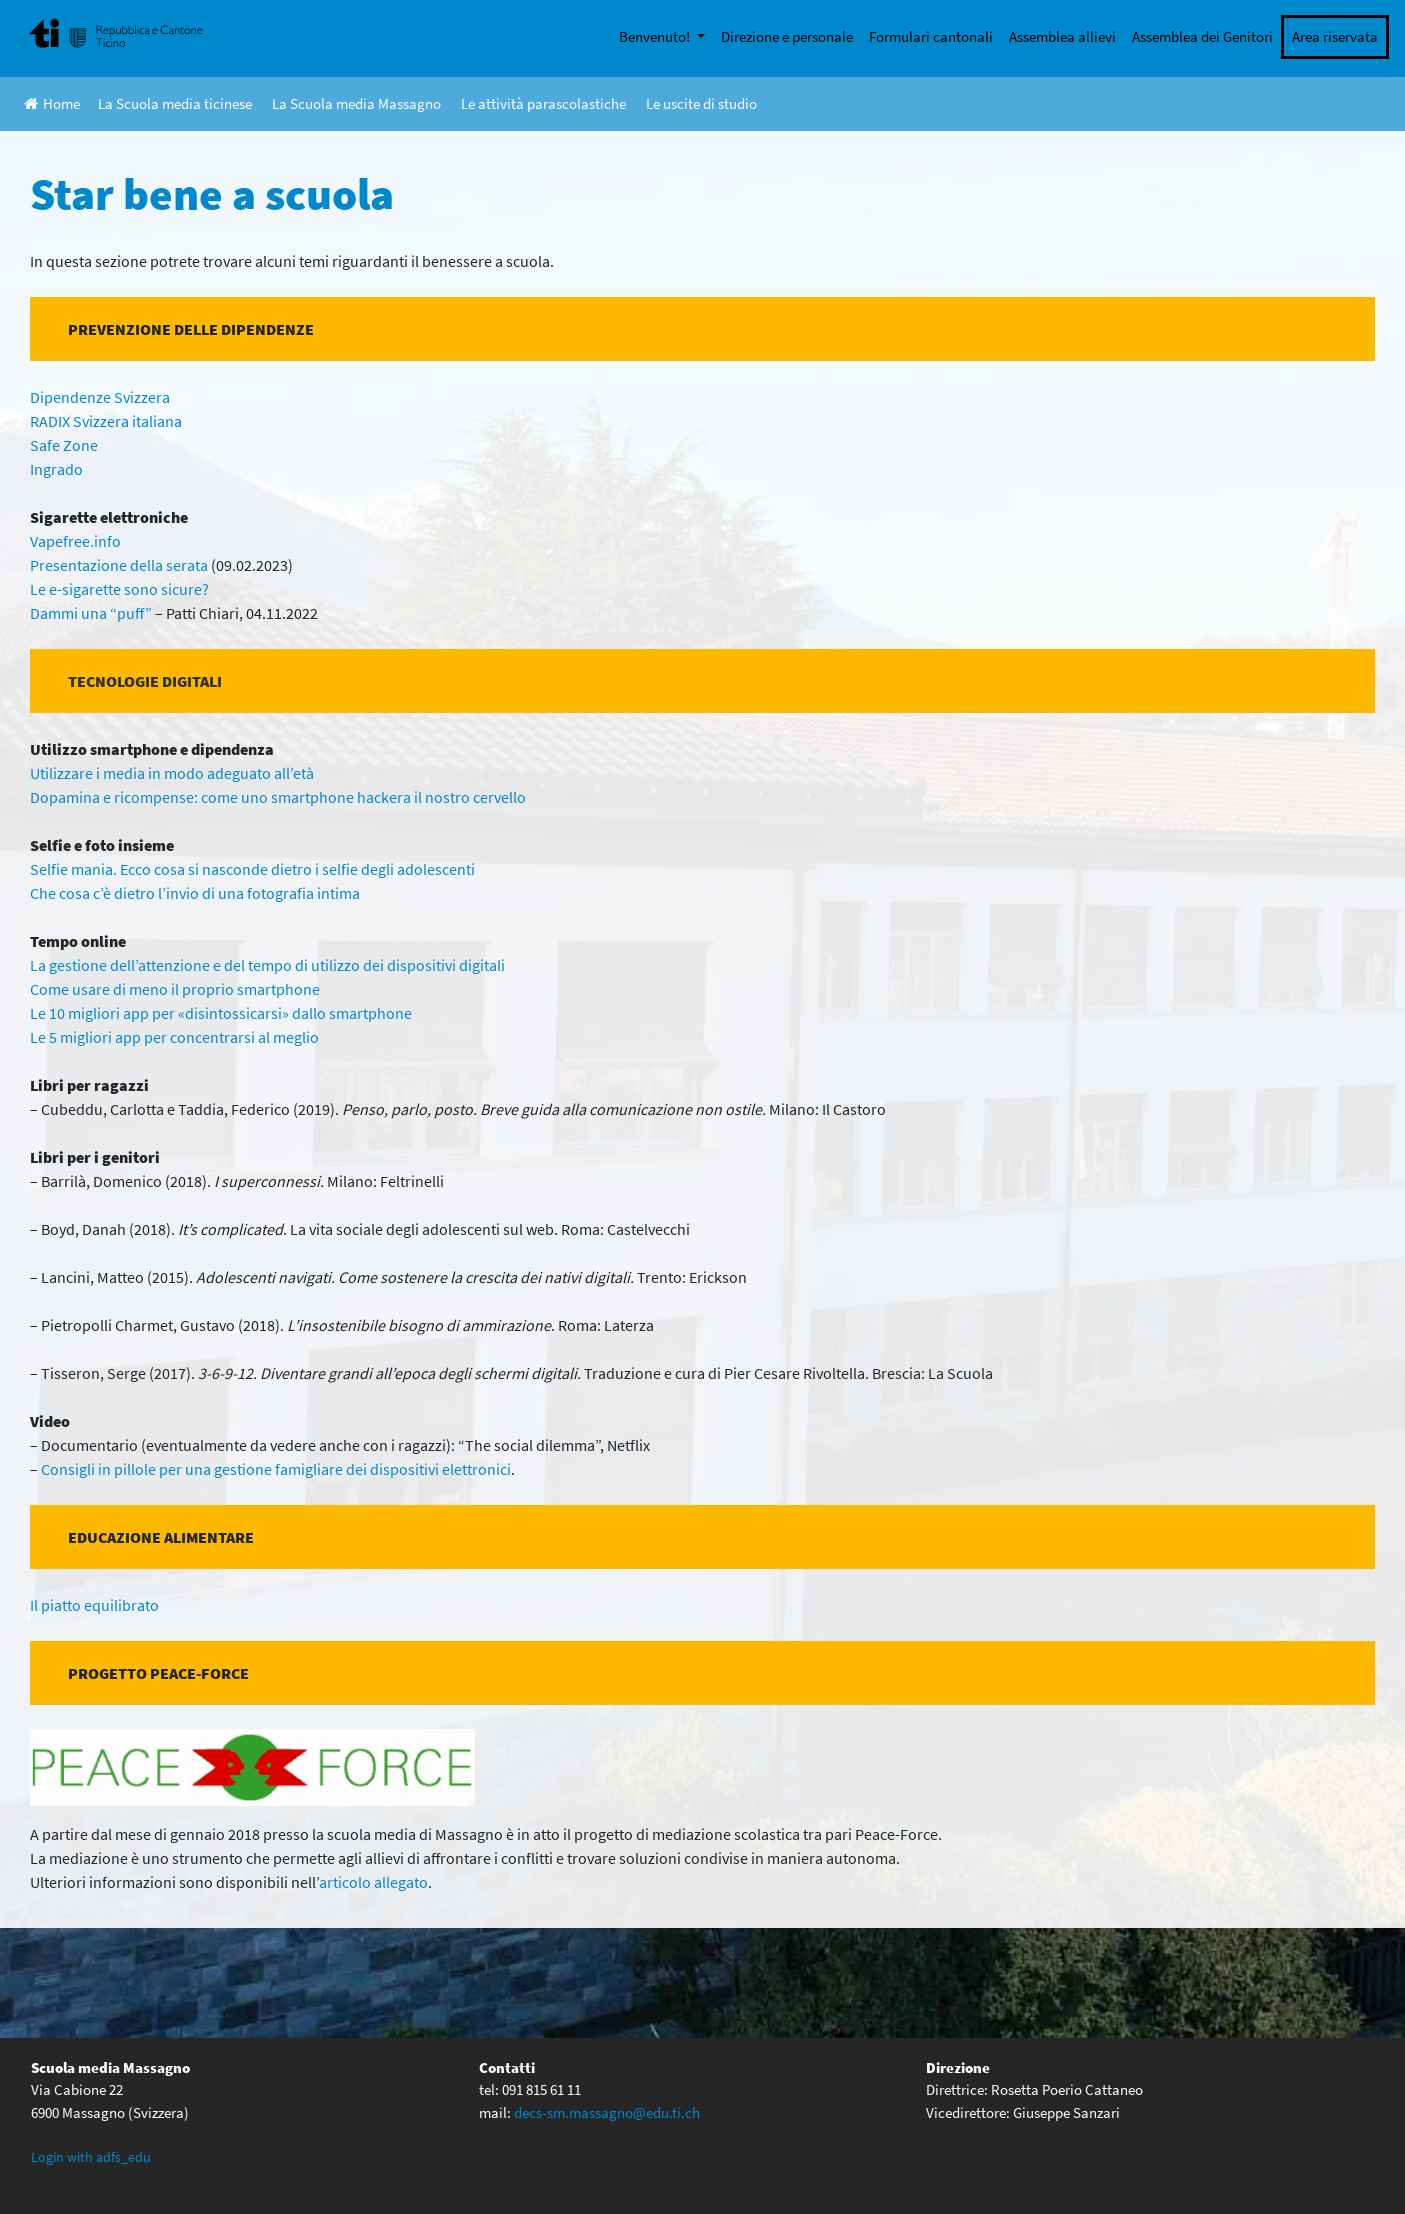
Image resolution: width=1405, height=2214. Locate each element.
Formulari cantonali (931, 36)
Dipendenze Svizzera (100, 397)
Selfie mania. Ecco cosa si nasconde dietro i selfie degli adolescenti (252, 869)
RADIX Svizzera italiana (106, 421)
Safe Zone (64, 445)
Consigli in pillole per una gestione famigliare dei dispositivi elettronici (276, 1469)
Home (52, 103)
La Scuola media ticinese (175, 103)
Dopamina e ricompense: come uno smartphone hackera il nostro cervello (278, 797)
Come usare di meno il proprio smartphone (175, 989)
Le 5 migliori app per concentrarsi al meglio (174, 1037)
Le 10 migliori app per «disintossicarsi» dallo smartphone (221, 1013)
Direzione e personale (787, 36)
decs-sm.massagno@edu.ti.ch (607, 2112)
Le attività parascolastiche (543, 103)
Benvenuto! (656, 36)
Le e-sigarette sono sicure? (119, 589)
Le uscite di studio (701, 103)
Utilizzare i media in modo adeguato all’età (172, 773)
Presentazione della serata (119, 565)
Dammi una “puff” (91, 613)
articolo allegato (373, 1882)
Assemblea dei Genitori (1202, 36)
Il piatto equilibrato (94, 1605)
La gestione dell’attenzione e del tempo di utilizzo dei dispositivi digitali (267, 965)
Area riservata (1335, 36)
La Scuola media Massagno (356, 103)
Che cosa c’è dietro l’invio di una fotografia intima (195, 893)
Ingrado (56, 469)
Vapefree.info (75, 541)
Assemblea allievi (1062, 36)
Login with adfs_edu (91, 2157)
